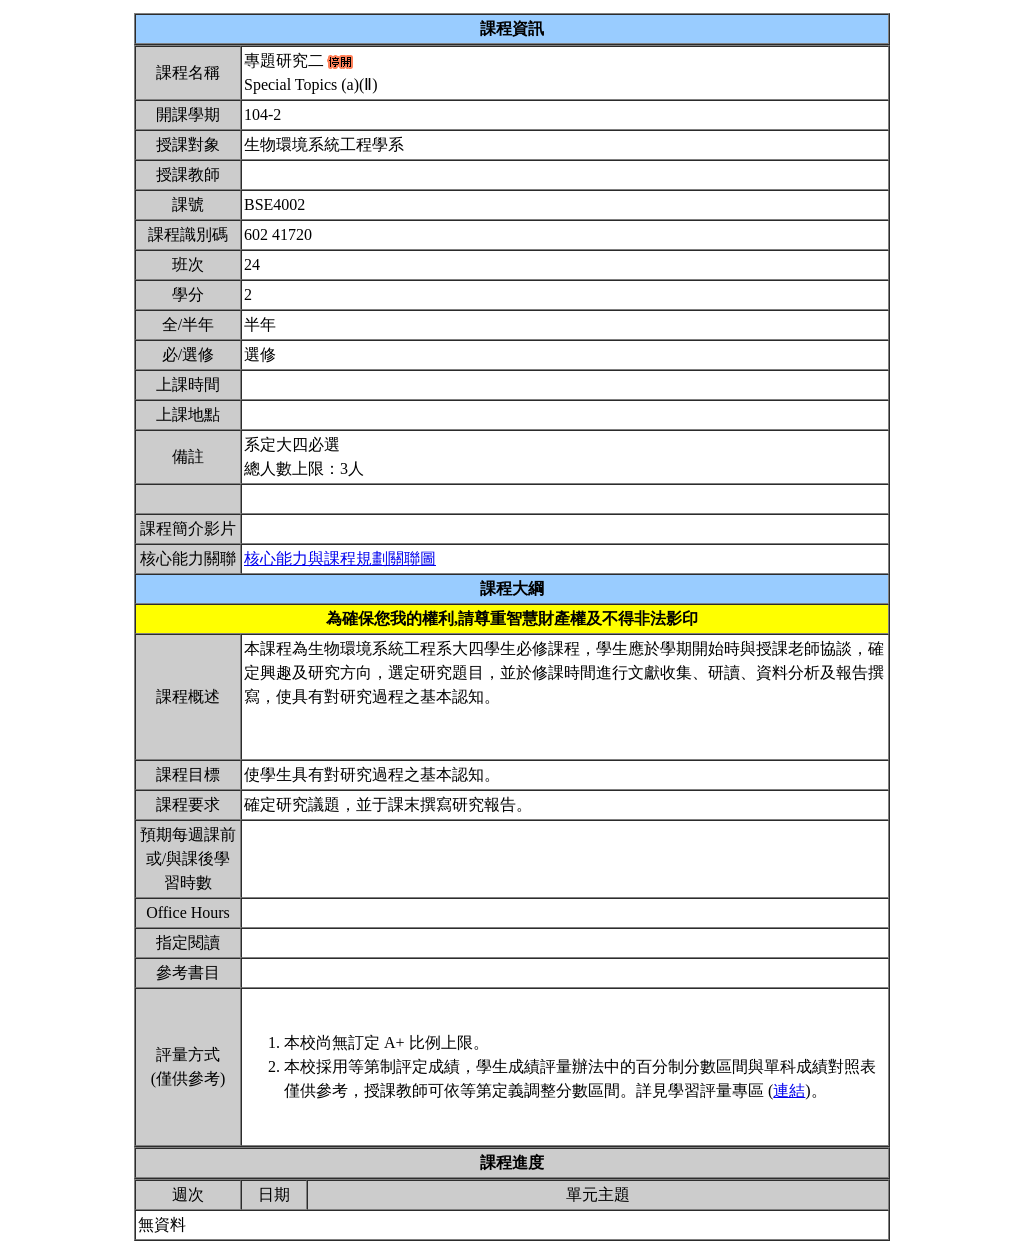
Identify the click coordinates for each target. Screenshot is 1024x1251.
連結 (789, 1090)
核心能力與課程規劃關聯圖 (340, 558)
